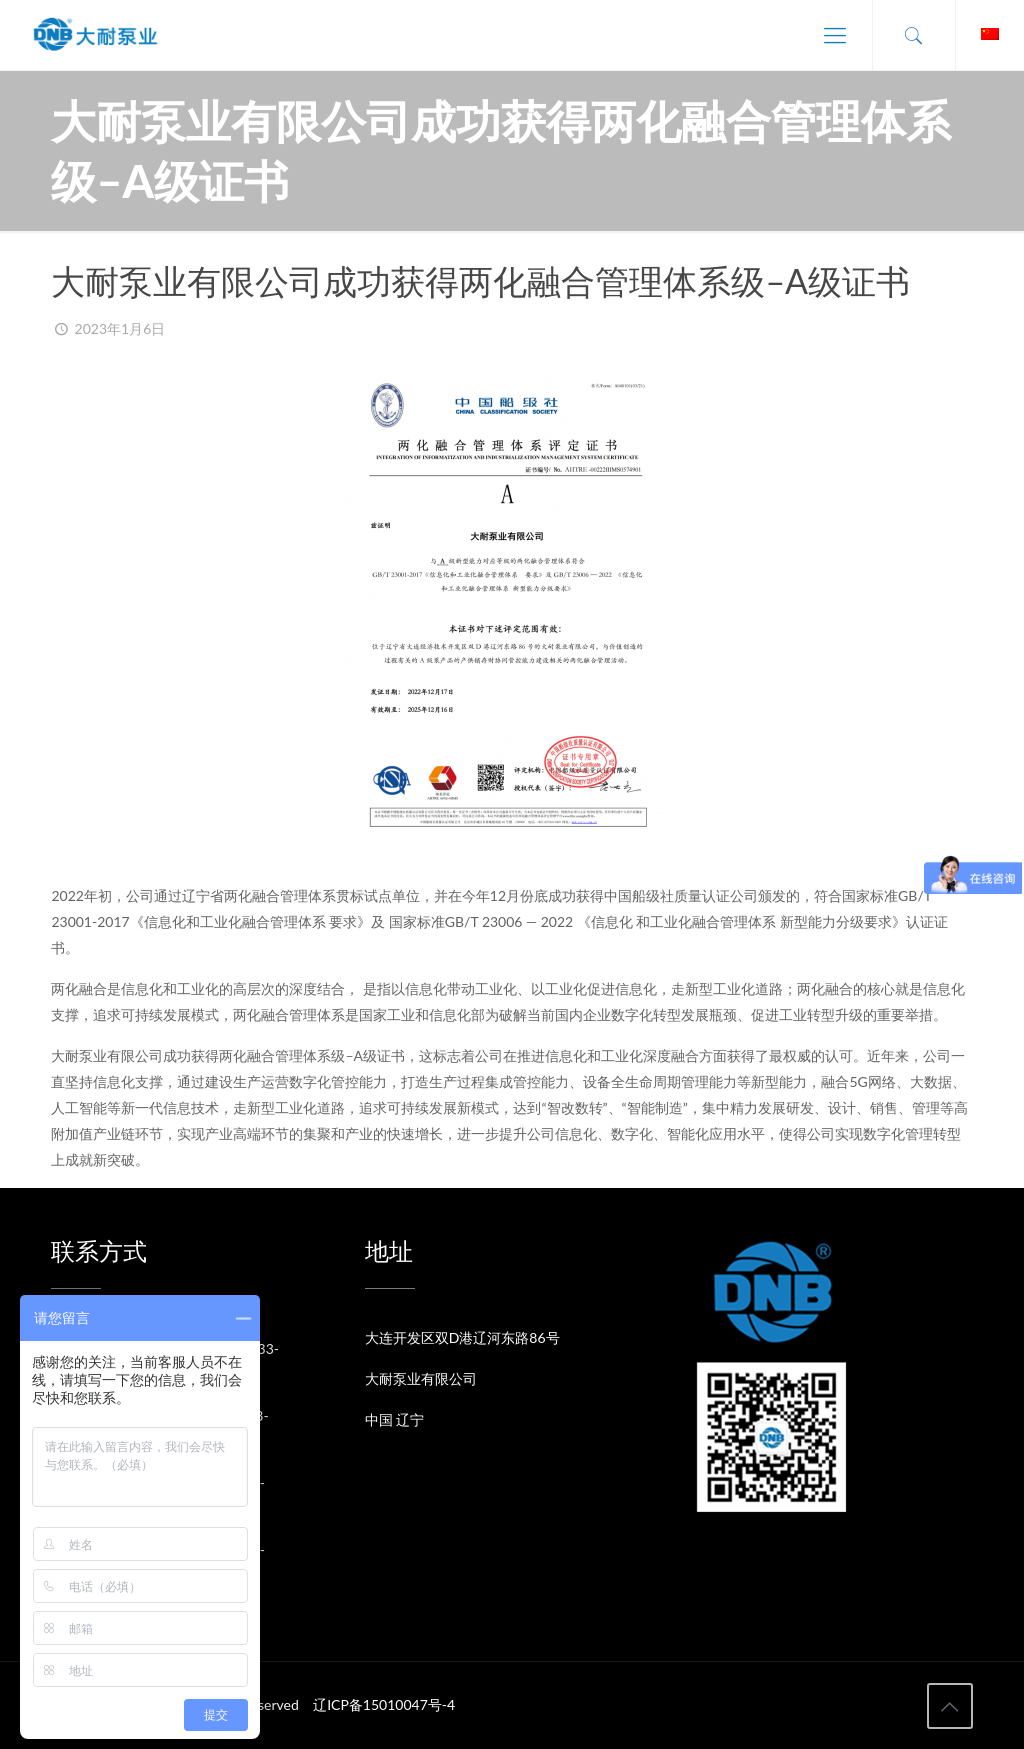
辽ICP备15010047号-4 (384, 1704)
